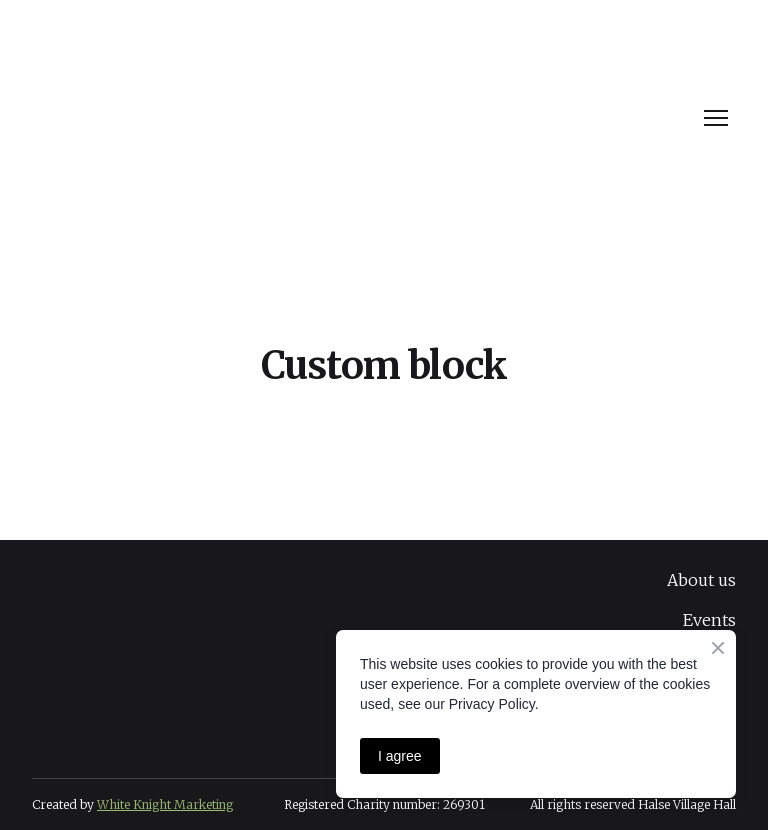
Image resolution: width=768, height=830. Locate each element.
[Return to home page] (182, 118)
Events (709, 620)
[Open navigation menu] (716, 118)
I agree (400, 756)
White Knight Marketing (165, 804)
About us (701, 580)
